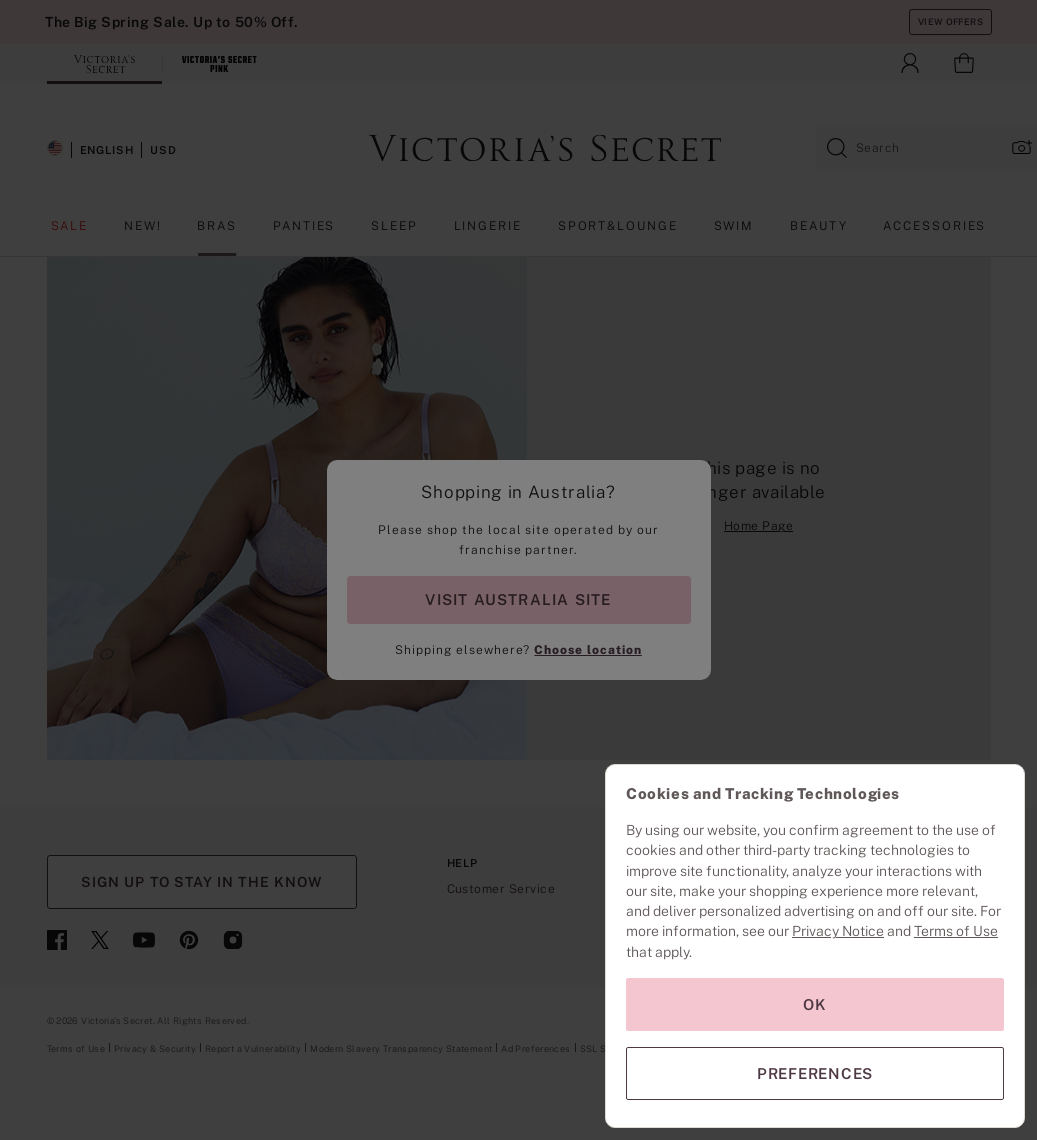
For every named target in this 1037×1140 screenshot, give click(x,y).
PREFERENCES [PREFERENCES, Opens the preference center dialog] (815, 1073)
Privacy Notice (838, 931)
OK (815, 1004)
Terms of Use (956, 931)
